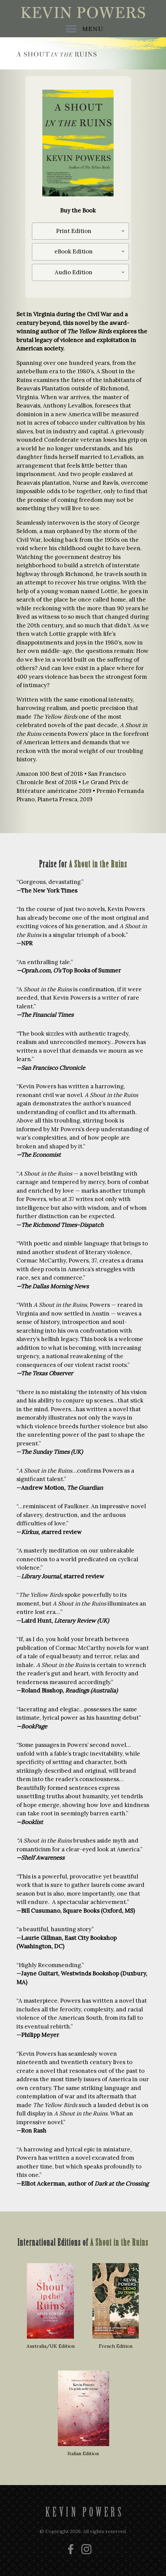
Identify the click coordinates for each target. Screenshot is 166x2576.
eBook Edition (73, 251)
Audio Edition (73, 272)
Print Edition (73, 231)
